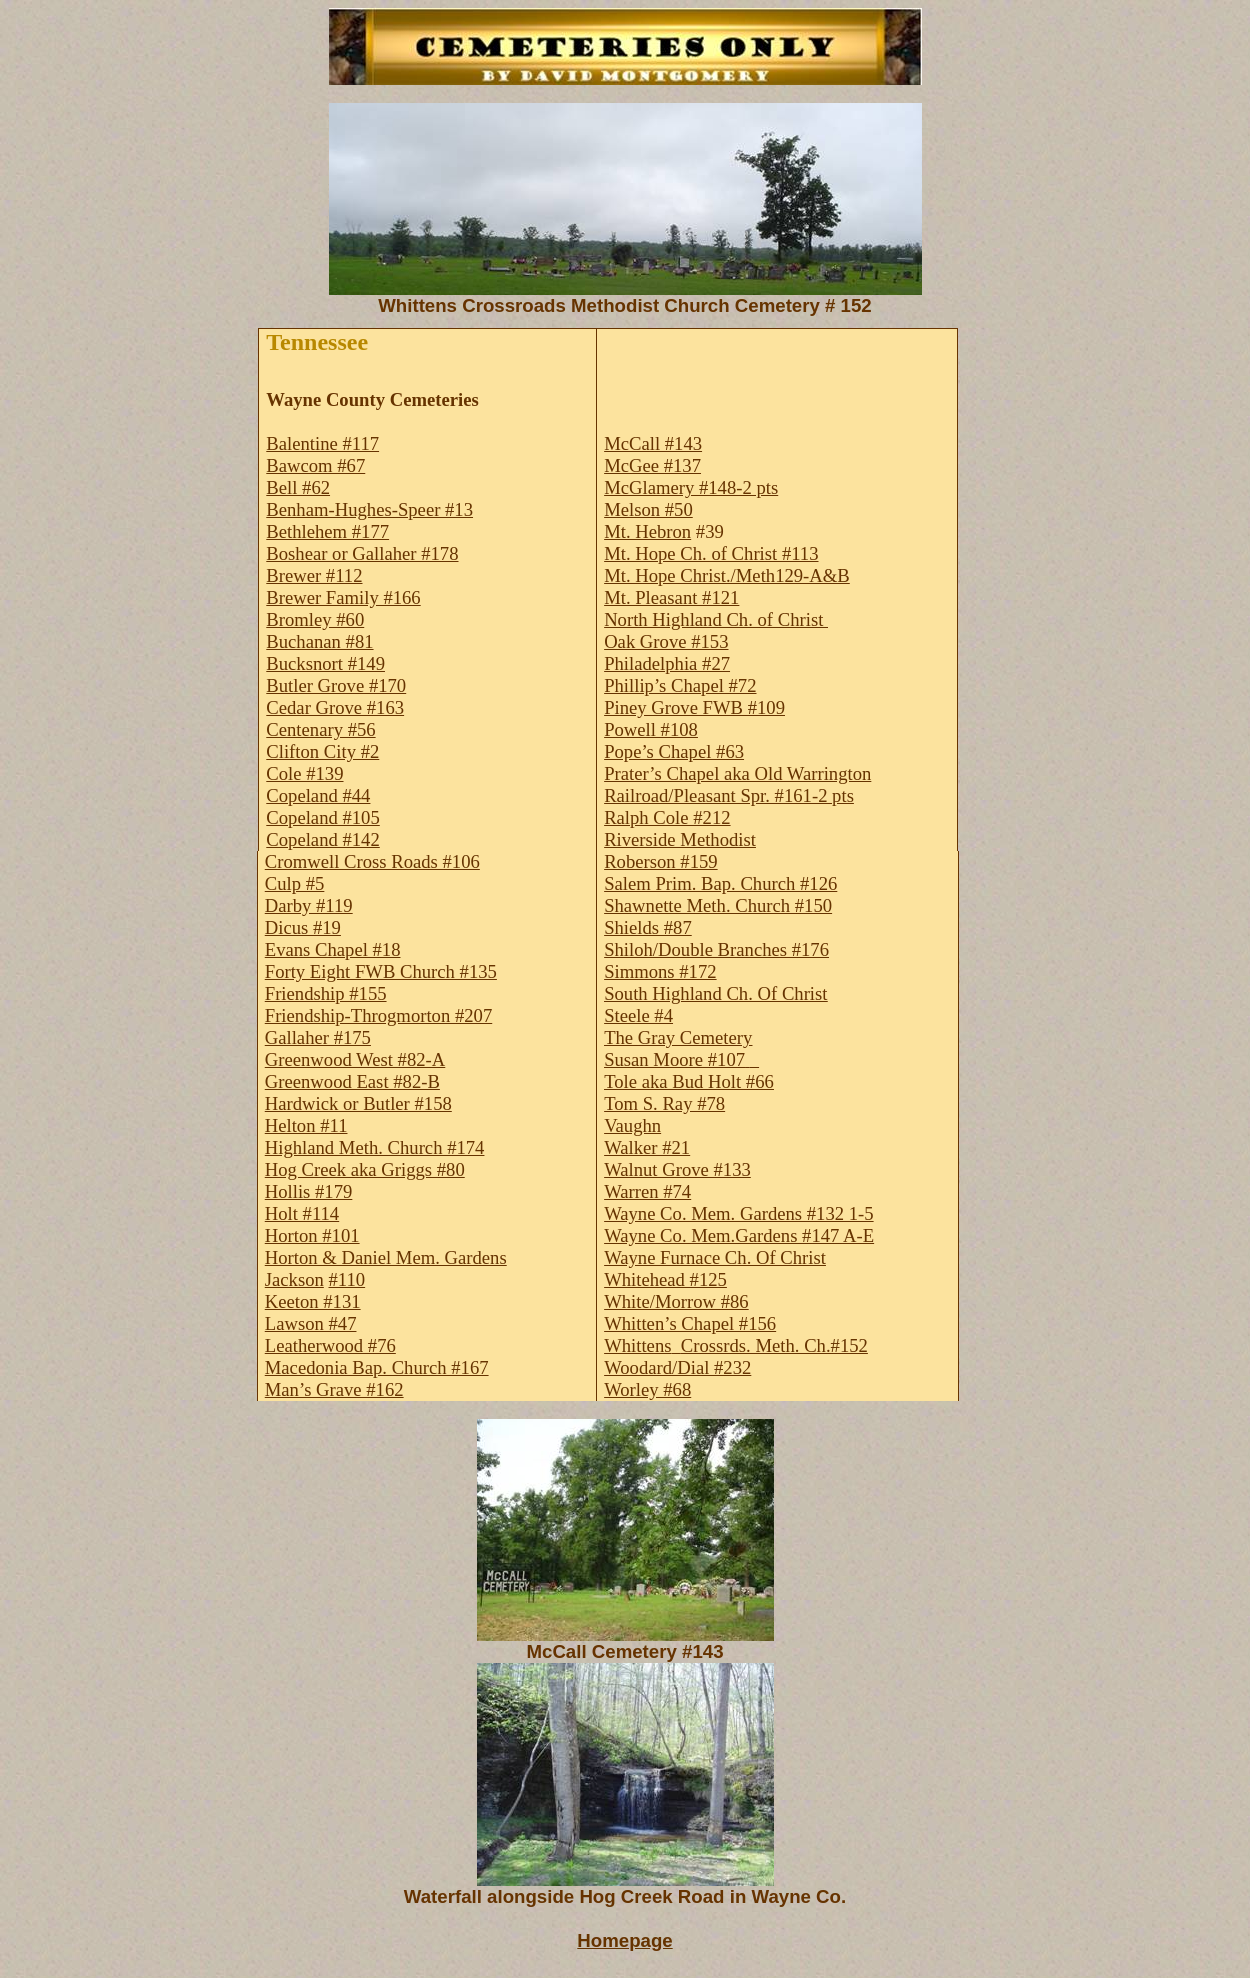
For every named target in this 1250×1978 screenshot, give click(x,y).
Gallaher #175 (318, 1037)
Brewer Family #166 (343, 597)
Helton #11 (306, 1125)
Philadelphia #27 (667, 663)
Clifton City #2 (322, 751)
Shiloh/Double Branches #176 (716, 949)
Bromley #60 (315, 619)
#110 (347, 1279)
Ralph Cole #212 (667, 817)
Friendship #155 (326, 993)
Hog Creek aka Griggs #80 (365, 1169)
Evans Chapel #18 (333, 949)
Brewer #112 (314, 575)
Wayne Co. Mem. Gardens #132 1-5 (738, 1213)
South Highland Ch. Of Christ (715, 993)
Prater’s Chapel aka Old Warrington (737, 773)
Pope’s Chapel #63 (674, 751)
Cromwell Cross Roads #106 (372, 861)
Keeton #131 (313, 1301)
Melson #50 (648, 509)
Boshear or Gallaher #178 (362, 553)
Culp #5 (295, 883)
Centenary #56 (320, 729)
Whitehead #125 (665, 1279)
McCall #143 (653, 443)
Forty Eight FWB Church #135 (381, 971)
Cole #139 (304, 773)
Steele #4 (638, 1015)
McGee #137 (652, 465)
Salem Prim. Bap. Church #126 (720, 883)
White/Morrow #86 (676, 1301)
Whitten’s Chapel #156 (690, 1323)
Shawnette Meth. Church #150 (718, 905)
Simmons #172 (660, 971)
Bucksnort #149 (325, 663)
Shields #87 (648, 927)
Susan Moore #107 (674, 1059)
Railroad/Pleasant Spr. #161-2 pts (729, 795)
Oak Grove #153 (666, 641)
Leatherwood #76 (330, 1345)
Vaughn (632, 1125)
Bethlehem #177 (327, 531)
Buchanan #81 (319, 641)
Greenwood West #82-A (355, 1059)
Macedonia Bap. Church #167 (377, 1367)
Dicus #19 (303, 927)
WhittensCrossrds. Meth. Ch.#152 (736, 1345)
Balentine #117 (322, 443)
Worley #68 (647, 1389)
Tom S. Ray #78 (664, 1103)
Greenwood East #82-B (352, 1081)
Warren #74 (647, 1191)
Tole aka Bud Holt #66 (689, 1081)
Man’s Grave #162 (334, 1389)
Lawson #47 (311, 1323)
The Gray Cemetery (678, 1037)
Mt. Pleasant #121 (671, 597)
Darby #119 (309, 905)
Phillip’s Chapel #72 (680, 685)
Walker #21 (647, 1147)
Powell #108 (651, 729)
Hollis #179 (309, 1191)
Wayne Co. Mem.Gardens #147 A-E (739, 1235)
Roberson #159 (661, 861)
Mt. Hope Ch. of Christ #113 (711, 553)
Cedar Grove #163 (335, 707)
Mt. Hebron (647, 531)
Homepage (624, 1940)
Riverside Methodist (680, 839)
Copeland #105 (322, 817)
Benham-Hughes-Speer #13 (369, 509)
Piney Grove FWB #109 (694, 707)
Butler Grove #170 (336, 685)
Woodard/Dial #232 (677, 1367)
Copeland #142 (322, 839)
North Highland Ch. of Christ (716, 619)
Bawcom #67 (315, 465)
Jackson (294, 1279)
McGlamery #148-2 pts (691, 487)
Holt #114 (302, 1213)
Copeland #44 (318, 795)
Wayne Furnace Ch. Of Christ (715, 1257)
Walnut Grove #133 (677, 1169)
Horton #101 (312, 1235)
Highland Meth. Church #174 (375, 1147)
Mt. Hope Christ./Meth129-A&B (727, 575)
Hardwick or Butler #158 (358, 1103)
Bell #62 (298, 487)
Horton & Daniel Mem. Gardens (386, 1257)
